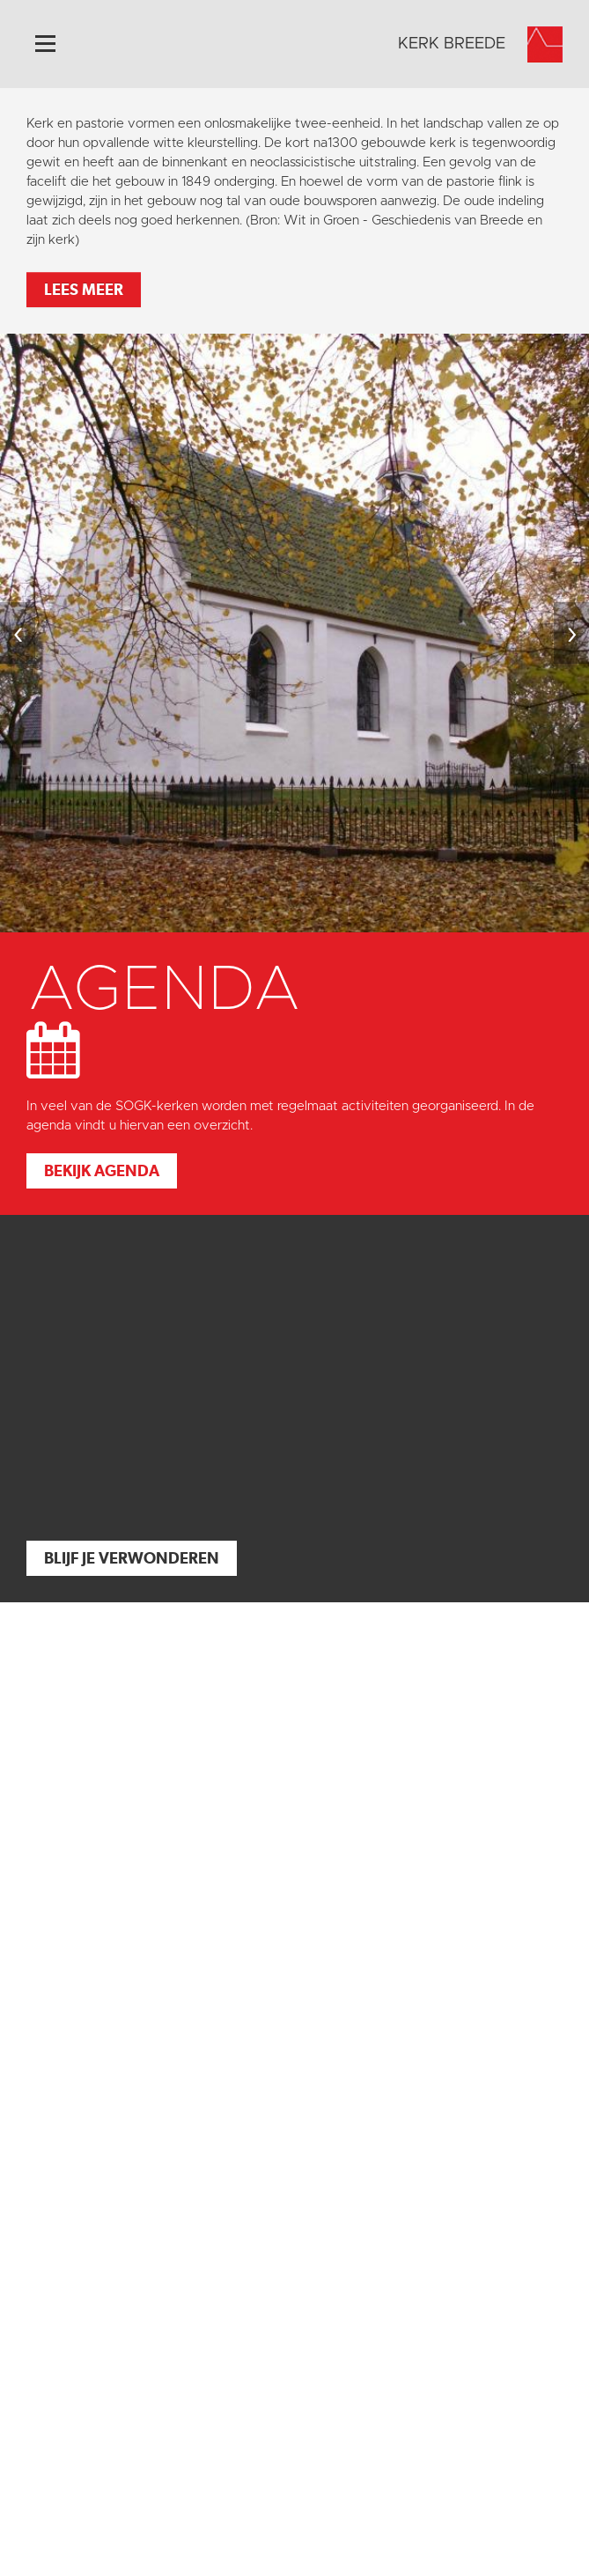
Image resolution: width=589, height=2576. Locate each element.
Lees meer (83, 289)
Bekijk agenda (101, 1170)
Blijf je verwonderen (131, 1558)
